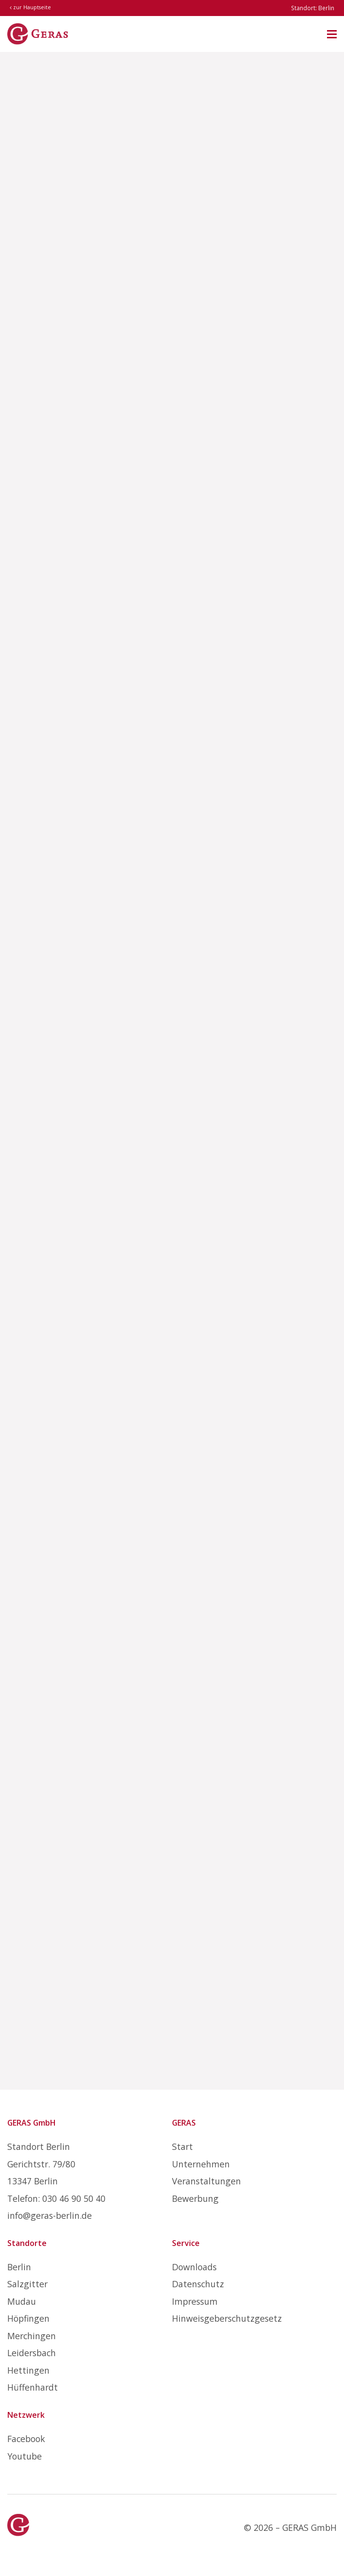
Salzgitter (27, 2284)
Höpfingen (28, 2318)
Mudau (21, 2301)
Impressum (195, 2301)
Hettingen (28, 2370)
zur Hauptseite (30, 7)
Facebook (26, 2438)
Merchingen (31, 2336)
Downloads (194, 2267)
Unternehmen (201, 2164)
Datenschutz (198, 2284)
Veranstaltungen (206, 2181)
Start (182, 2146)
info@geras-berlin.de (49, 2215)
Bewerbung (195, 2198)
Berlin (19, 2267)
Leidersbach (31, 2353)
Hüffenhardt (32, 2387)
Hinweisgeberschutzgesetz (227, 2318)
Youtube (24, 2456)
